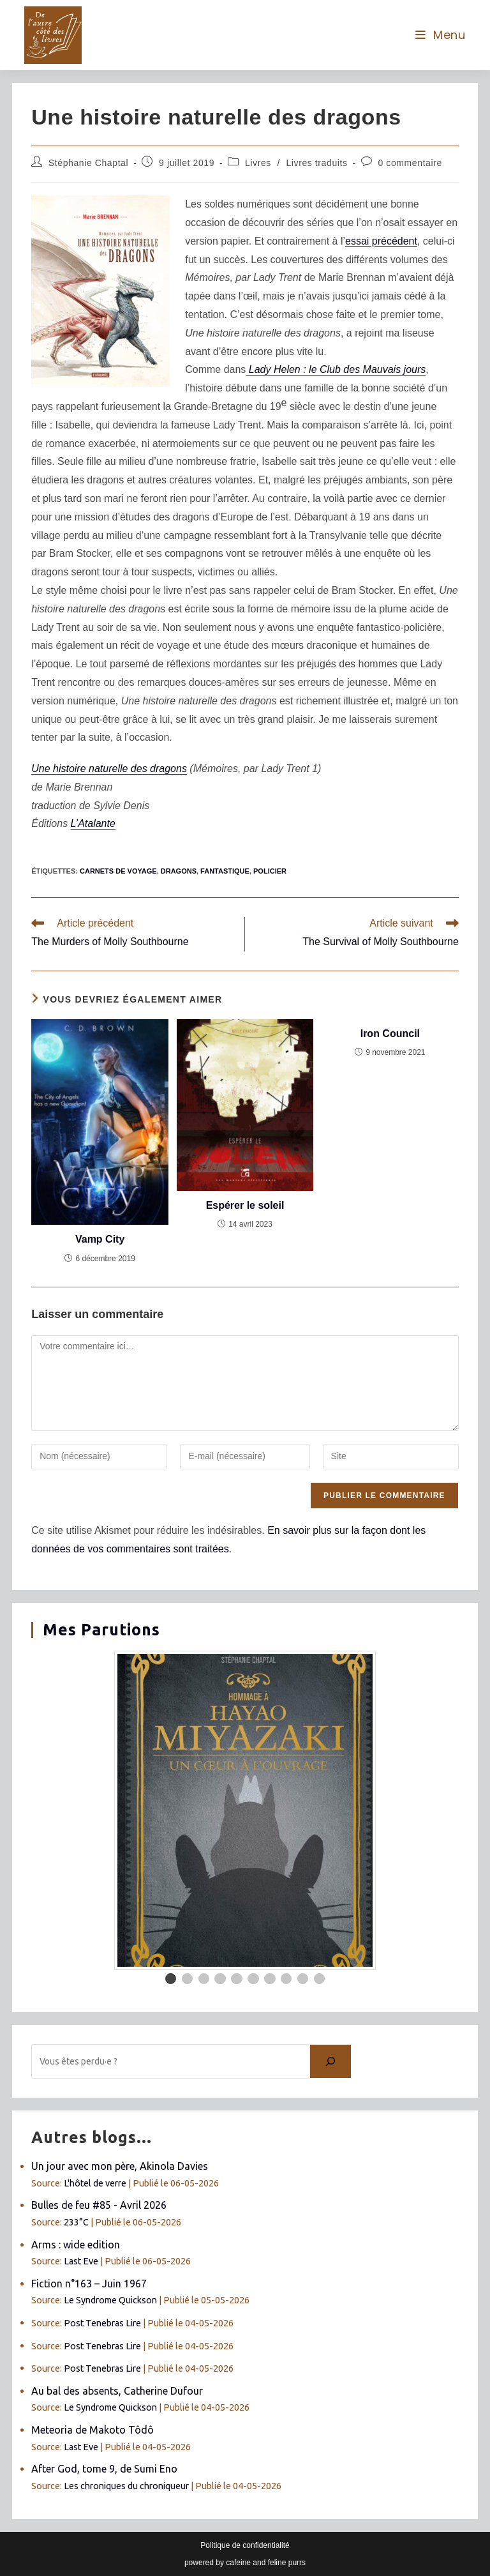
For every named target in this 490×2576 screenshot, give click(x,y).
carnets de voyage (118, 871)
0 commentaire (410, 163)
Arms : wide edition (75, 2244)
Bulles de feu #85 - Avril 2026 (99, 2205)
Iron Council (390, 1033)
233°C (76, 2222)
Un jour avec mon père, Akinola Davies (119, 2166)
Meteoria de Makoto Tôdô (92, 2430)
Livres (258, 163)
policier (269, 871)
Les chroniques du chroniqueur (126, 2486)
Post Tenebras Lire (102, 2323)
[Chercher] (330, 2061)
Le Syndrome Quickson (110, 2300)
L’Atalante (93, 823)
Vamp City (99, 1239)
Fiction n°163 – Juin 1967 (89, 2283)
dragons (179, 871)
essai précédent (381, 241)
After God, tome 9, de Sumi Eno (104, 2468)
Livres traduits (316, 163)
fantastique (224, 871)
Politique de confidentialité (244, 2545)
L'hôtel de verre (95, 2183)
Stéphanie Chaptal (88, 163)
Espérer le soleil (245, 1205)
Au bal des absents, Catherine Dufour (117, 2391)
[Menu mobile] (440, 35)
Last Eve (81, 2261)
